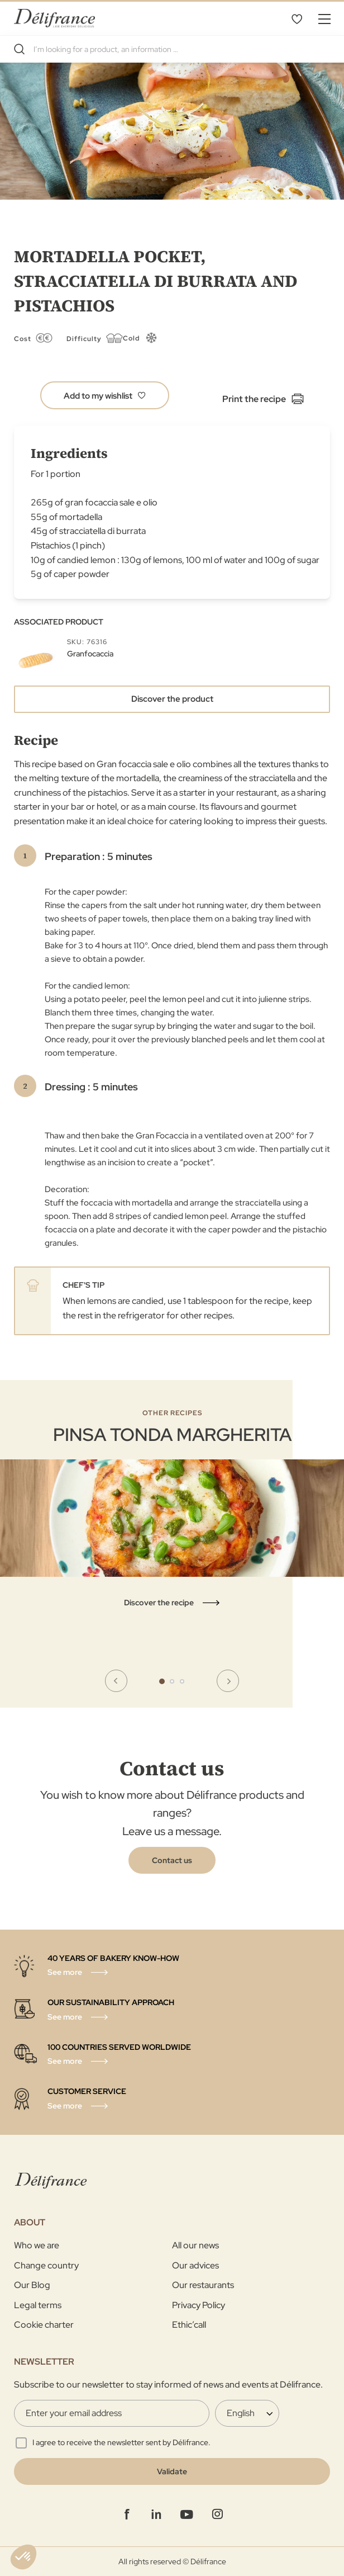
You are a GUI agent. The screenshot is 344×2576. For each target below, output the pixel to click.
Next (228, 1681)
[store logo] (54, 18)
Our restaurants (203, 2285)
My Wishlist (296, 18)
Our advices (195, 2265)
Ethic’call (189, 2325)
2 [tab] (172, 1681)
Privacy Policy (198, 2305)
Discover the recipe (159, 1602)
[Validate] (172, 2471)
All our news (195, 2245)
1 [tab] (162, 1681)
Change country (46, 2265)
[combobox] (172, 49)
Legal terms (37, 2305)
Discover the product (172, 699)
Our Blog (32, 2285)
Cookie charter (44, 2325)
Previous (116, 1681)
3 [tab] (182, 1681)
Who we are (36, 2245)
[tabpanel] (172, 1509)
